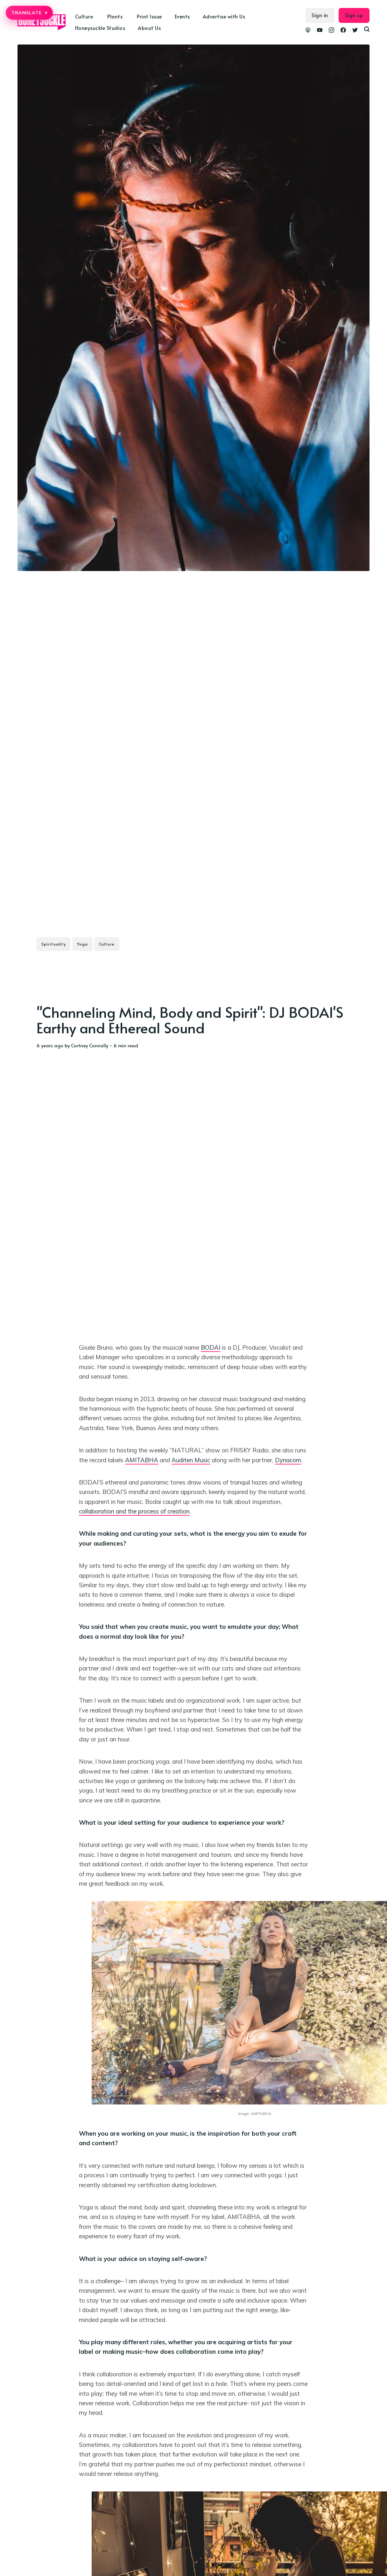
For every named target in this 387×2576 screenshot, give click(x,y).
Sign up (354, 14)
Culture (84, 16)
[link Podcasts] (308, 31)
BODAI (210, 1347)
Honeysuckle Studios (100, 27)
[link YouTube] (319, 31)
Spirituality (53, 944)
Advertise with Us (224, 16)
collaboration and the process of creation (134, 1511)
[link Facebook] (343, 31)
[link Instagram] (331, 31)
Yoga (82, 944)
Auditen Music (191, 1460)
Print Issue (149, 16)
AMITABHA (141, 1460)
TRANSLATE (29, 13)
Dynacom (288, 1460)
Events (182, 16)
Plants (115, 16)
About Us (149, 27)
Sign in (320, 14)
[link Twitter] (355, 31)
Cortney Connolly (89, 1045)
